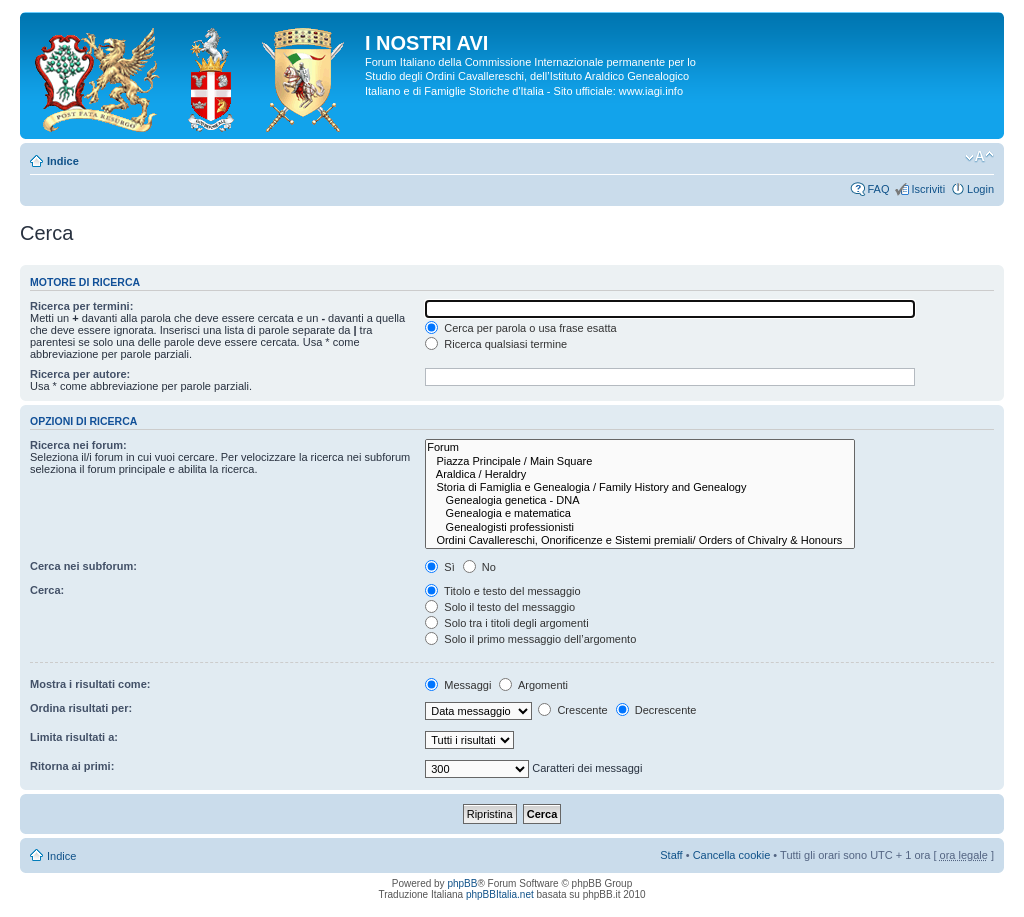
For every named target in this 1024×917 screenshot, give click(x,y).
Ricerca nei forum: (78, 445)
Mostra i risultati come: (90, 684)
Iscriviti (928, 189)
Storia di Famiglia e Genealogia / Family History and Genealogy (640, 487)
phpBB (462, 883)
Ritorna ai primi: (72, 766)
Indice (63, 161)
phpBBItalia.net (500, 894)
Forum (640, 447)
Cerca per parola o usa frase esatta (520, 328)
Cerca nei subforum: (83, 566)
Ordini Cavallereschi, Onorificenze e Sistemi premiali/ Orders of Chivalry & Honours (640, 540)
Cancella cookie (732, 855)
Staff (671, 855)
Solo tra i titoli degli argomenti (506, 623)
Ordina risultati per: (81, 708)
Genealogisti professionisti (640, 527)
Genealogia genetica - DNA (640, 500)
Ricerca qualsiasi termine (496, 344)
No (479, 567)
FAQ (878, 189)
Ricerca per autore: (80, 374)
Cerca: (47, 590)
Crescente (572, 710)
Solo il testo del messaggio (500, 607)
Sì (439, 567)
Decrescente (656, 710)
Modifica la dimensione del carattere (979, 157)
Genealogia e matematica (640, 513)
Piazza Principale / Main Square (640, 461)
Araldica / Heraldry (640, 474)
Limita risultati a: (74, 737)
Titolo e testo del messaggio (502, 591)
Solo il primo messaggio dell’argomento (530, 639)
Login (980, 189)
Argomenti (533, 685)
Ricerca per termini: (81, 306)
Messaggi (458, 685)
